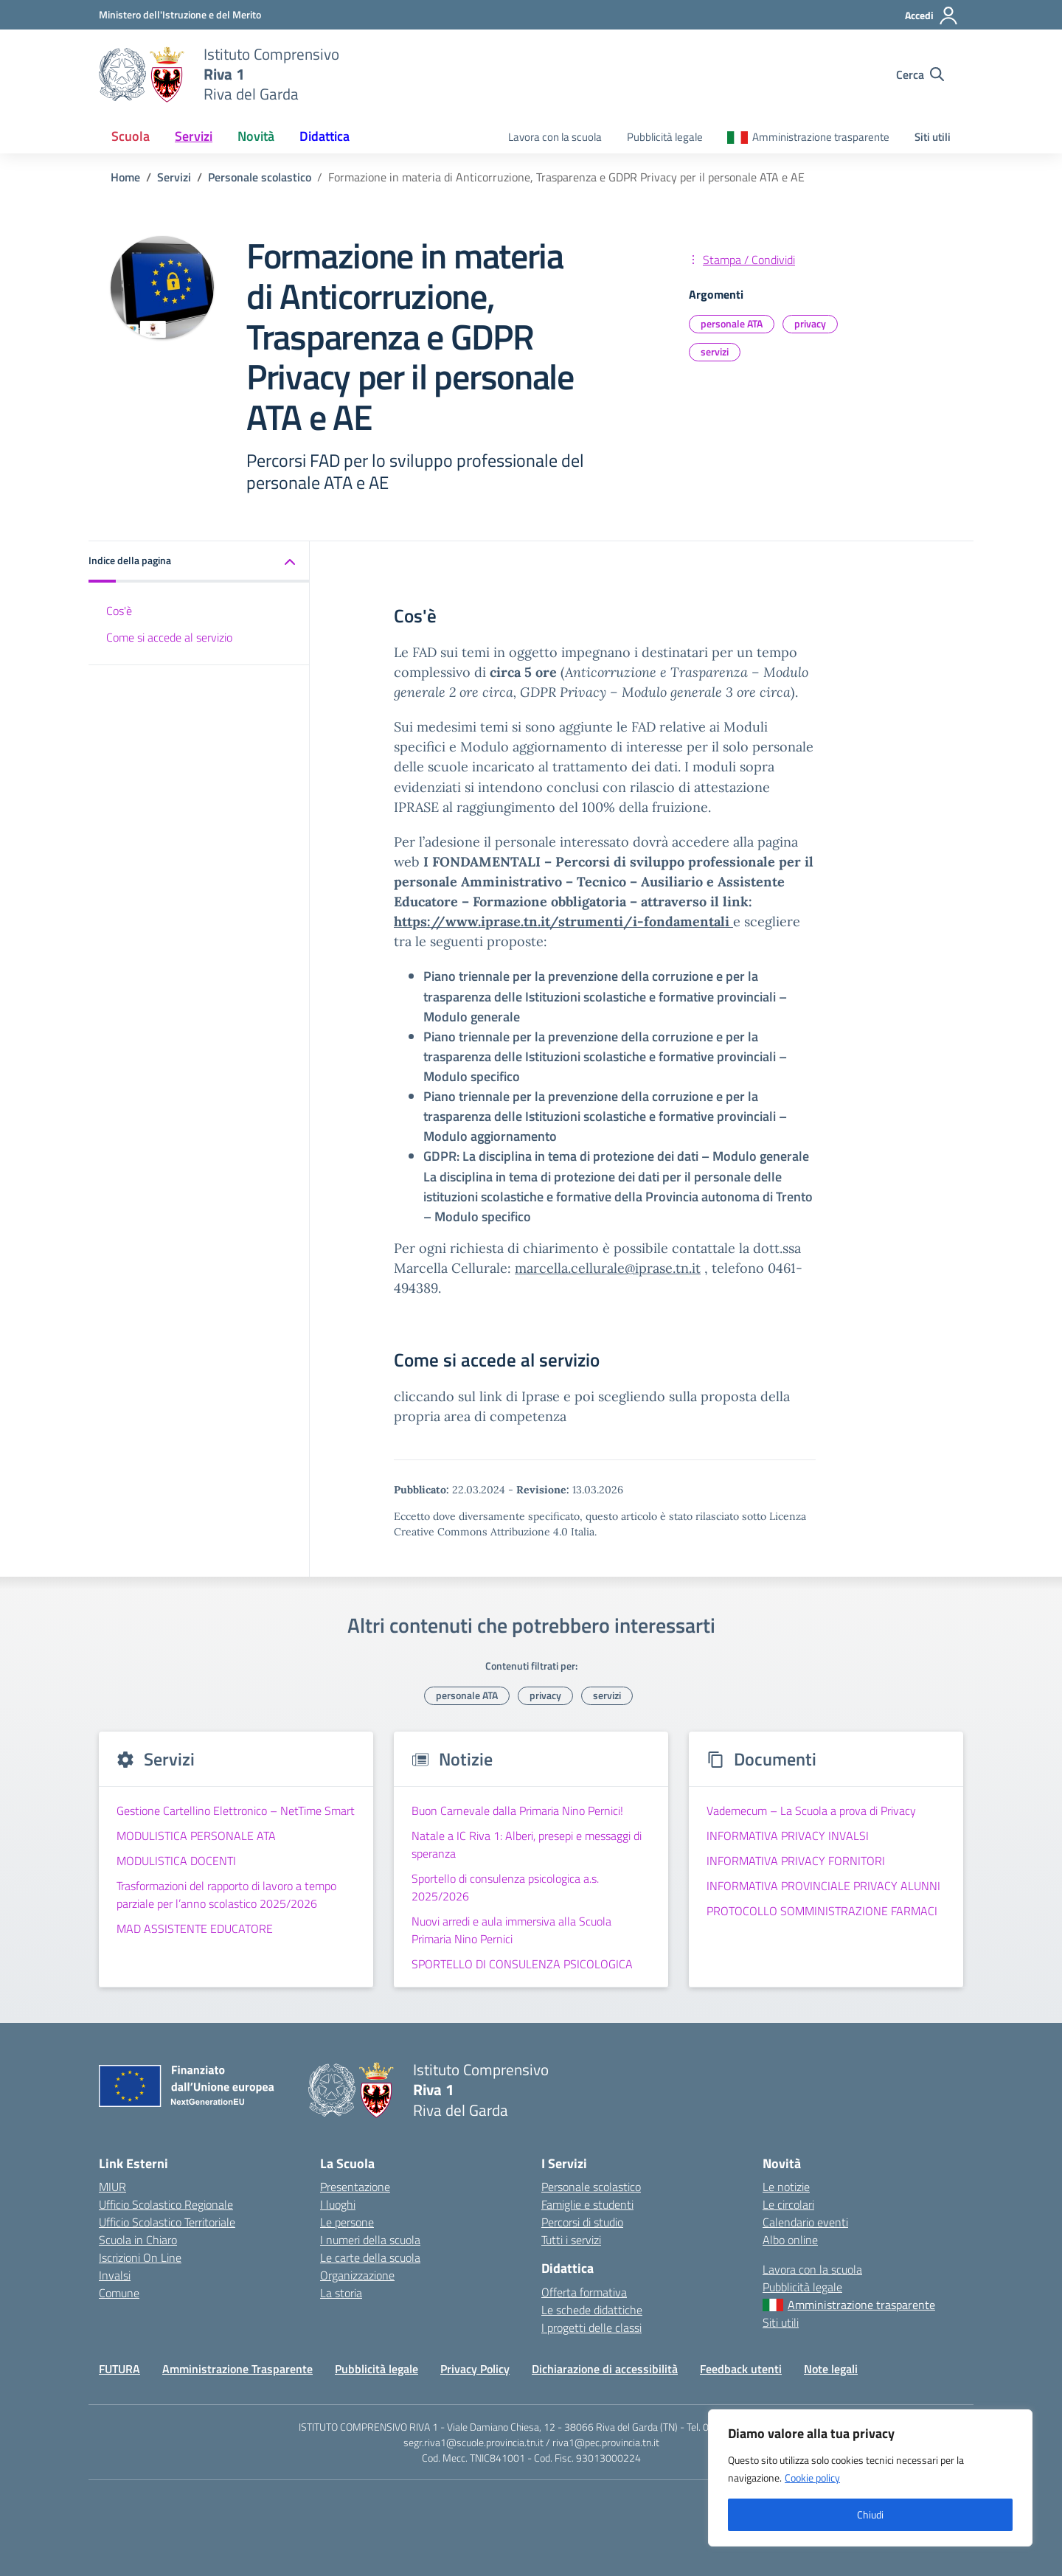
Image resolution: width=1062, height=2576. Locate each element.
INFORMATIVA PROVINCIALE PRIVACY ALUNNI (823, 1886)
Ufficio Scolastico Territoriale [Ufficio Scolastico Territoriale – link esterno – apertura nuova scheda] (167, 2222)
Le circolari (788, 2204)
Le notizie (786, 2186)
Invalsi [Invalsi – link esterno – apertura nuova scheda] (115, 2275)
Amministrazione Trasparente (237, 2369)
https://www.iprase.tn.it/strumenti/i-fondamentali (563, 921)
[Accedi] (931, 15)
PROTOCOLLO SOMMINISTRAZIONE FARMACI (822, 1911)
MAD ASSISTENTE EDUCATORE (195, 1928)
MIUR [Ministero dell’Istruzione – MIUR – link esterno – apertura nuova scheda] (112, 2186)
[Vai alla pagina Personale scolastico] (259, 177)
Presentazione (355, 2186)
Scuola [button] (130, 136)
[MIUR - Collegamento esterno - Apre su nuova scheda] (180, 14)
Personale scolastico (591, 2186)
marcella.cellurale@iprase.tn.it (608, 1268)
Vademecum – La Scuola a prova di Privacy (811, 1810)
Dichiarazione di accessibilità (605, 2369)
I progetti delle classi (591, 2327)
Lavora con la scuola (555, 136)
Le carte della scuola (370, 2257)
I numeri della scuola (370, 2240)
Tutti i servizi (571, 2240)
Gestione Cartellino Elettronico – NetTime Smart (236, 1810)
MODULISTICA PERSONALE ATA (196, 1835)
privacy (810, 323)
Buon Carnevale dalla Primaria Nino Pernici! (517, 1810)
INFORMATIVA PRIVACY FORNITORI (796, 1860)
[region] (870, 2478)
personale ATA (732, 323)
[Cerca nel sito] (920, 74)
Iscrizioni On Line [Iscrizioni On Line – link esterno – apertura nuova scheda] (140, 2257)
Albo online (790, 2240)
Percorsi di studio (582, 2222)
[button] (199, 561)
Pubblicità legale (665, 136)
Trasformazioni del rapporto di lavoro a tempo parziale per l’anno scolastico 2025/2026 (226, 1894)
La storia (341, 2293)
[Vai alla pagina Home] (125, 177)
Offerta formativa (584, 2292)
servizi (715, 351)
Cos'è (119, 610)
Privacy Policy (475, 2369)
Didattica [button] (324, 136)
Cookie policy (812, 2477)
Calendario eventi (805, 2222)
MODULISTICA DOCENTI (176, 1860)
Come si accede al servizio (169, 637)
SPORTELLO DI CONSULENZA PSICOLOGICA (522, 1964)
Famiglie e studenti (587, 2204)
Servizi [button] (193, 136)
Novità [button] (255, 136)
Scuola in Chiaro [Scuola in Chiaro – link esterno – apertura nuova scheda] (138, 2240)
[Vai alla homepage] (142, 74)
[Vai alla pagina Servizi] (174, 177)
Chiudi (870, 2514)
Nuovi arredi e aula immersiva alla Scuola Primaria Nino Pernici (511, 1930)
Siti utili (932, 136)
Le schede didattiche (591, 2310)
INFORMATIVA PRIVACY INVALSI (788, 1835)
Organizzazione (357, 2275)
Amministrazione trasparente (820, 136)
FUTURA (119, 2369)
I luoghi (337, 2204)
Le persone (347, 2222)
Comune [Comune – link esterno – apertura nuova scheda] (119, 2293)
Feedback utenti (741, 2369)
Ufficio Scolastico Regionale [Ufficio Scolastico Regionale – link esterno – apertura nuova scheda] (166, 2204)
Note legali (831, 2369)
